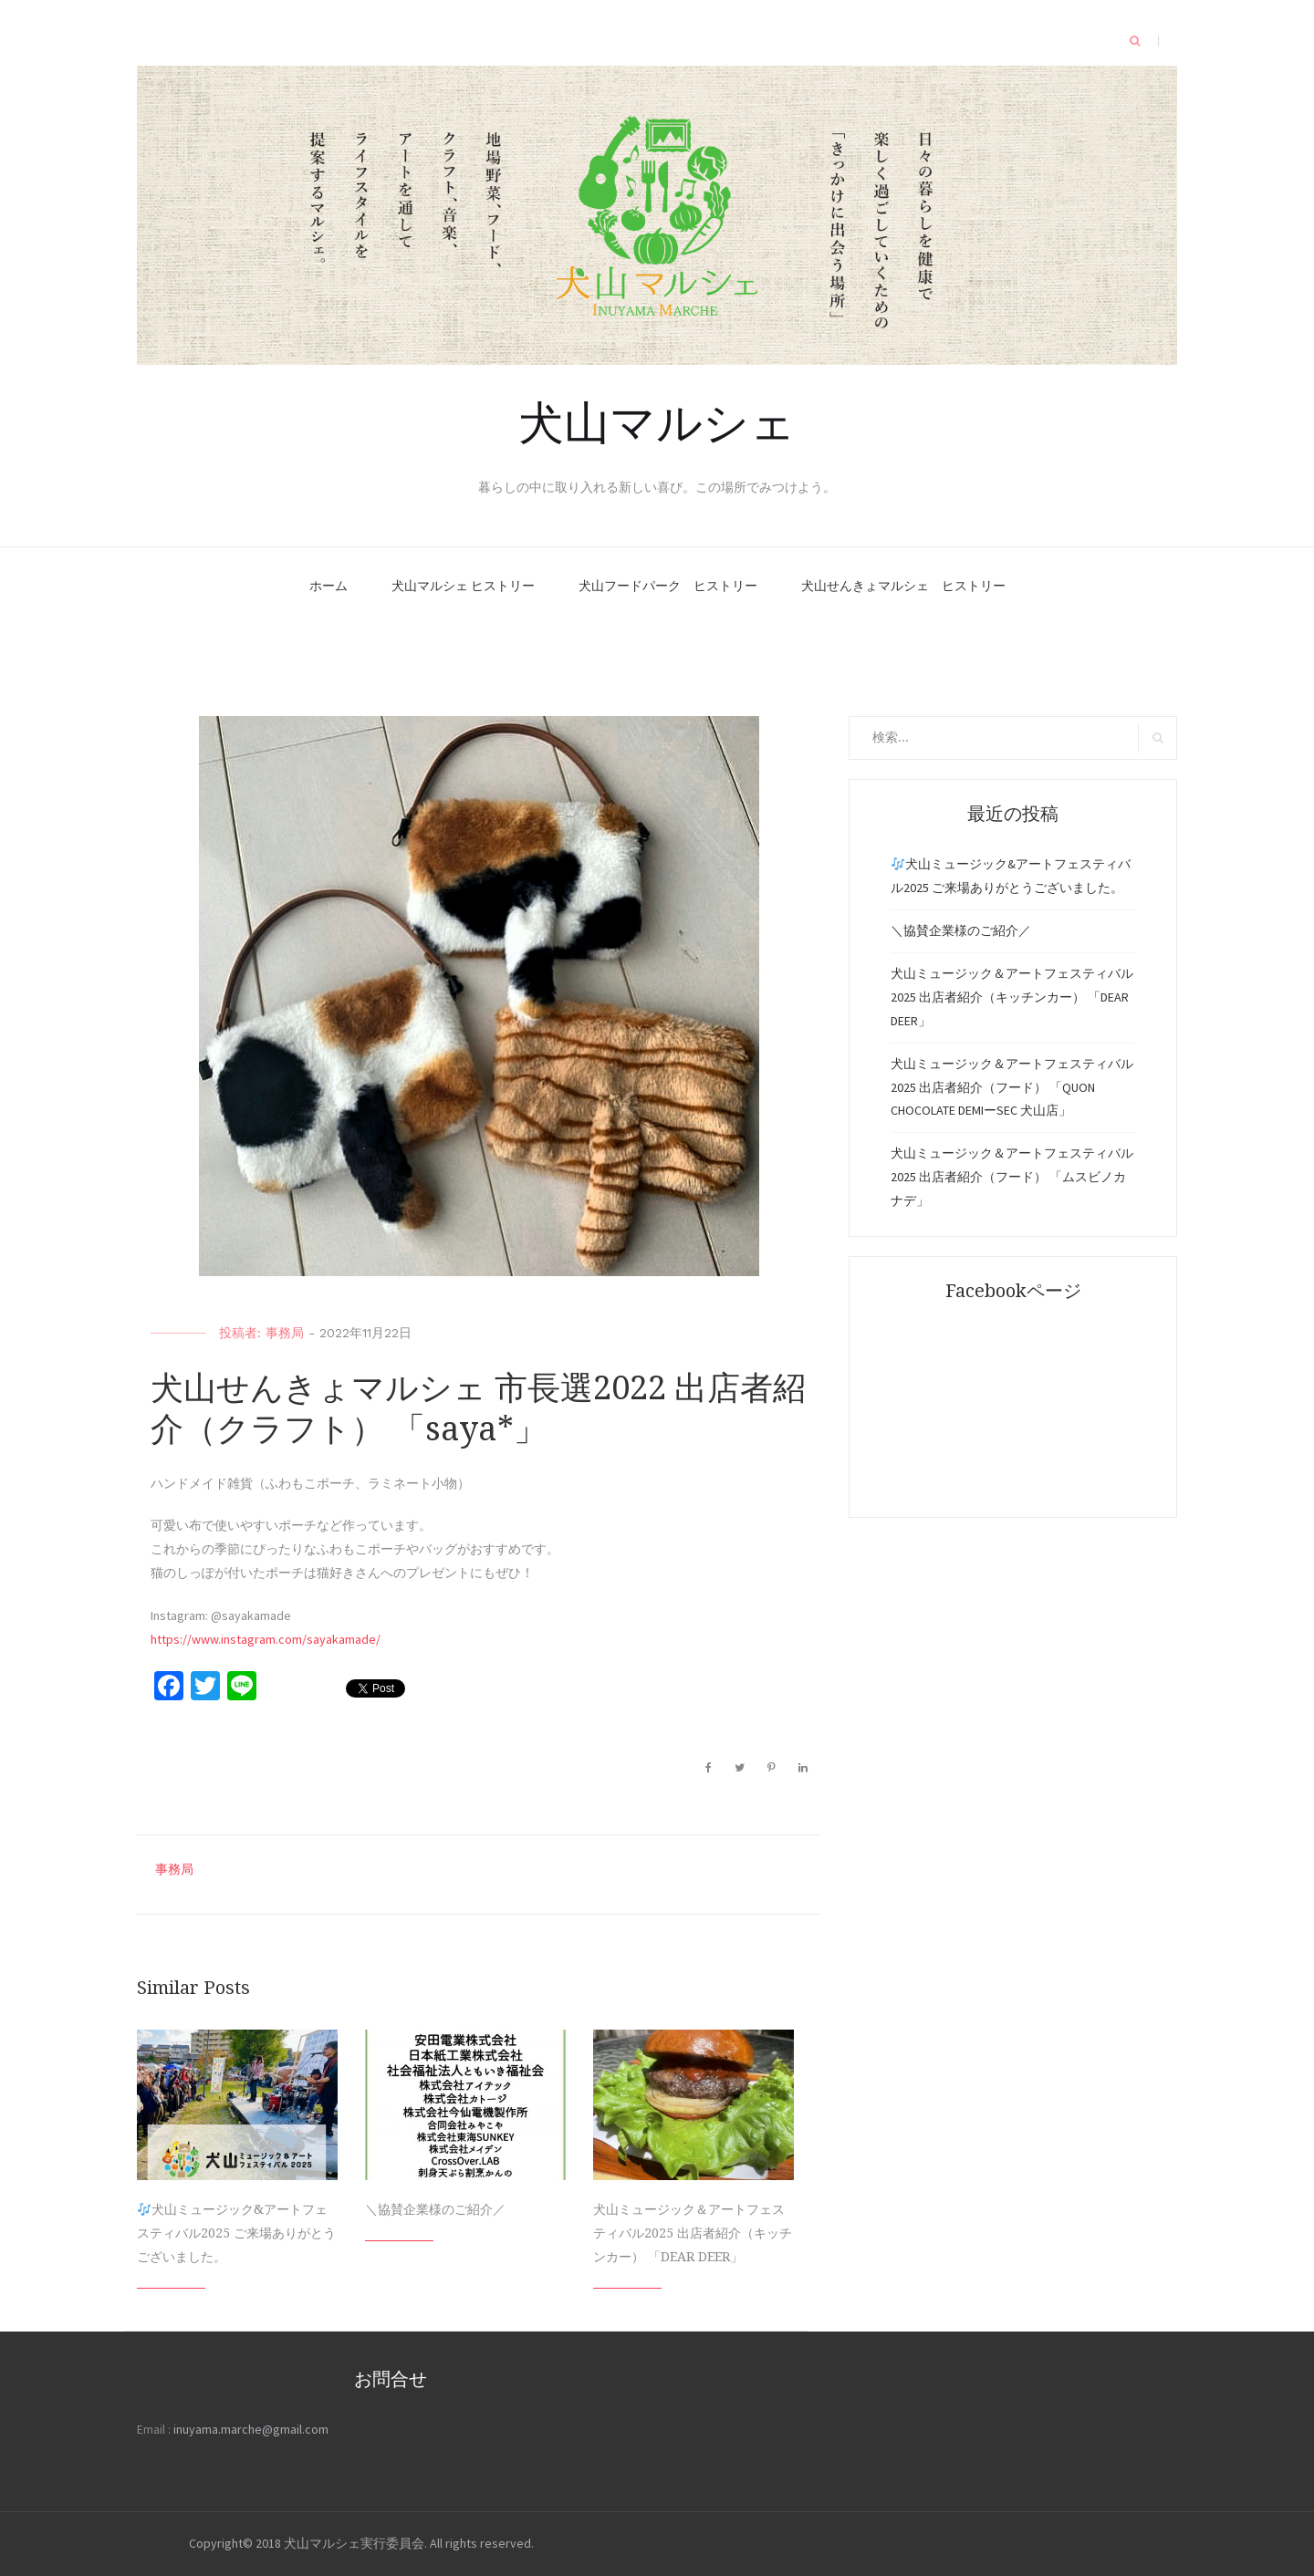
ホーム (328, 585)
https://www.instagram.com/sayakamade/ (266, 1639)
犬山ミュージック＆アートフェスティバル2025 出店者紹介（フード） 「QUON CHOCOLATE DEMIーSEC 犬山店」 (1012, 1087)
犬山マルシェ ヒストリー (463, 585)
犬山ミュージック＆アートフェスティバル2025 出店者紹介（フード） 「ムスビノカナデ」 (1012, 1177)
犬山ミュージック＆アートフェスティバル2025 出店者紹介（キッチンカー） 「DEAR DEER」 (692, 2233)
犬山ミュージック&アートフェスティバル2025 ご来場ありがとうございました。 (236, 2233)
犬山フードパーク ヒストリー (668, 585)
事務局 (285, 1332)
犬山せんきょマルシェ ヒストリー (903, 585)
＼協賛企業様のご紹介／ (435, 2209)
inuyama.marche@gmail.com (250, 2429)
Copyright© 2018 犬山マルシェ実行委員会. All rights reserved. (361, 2543)
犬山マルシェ (657, 419)
